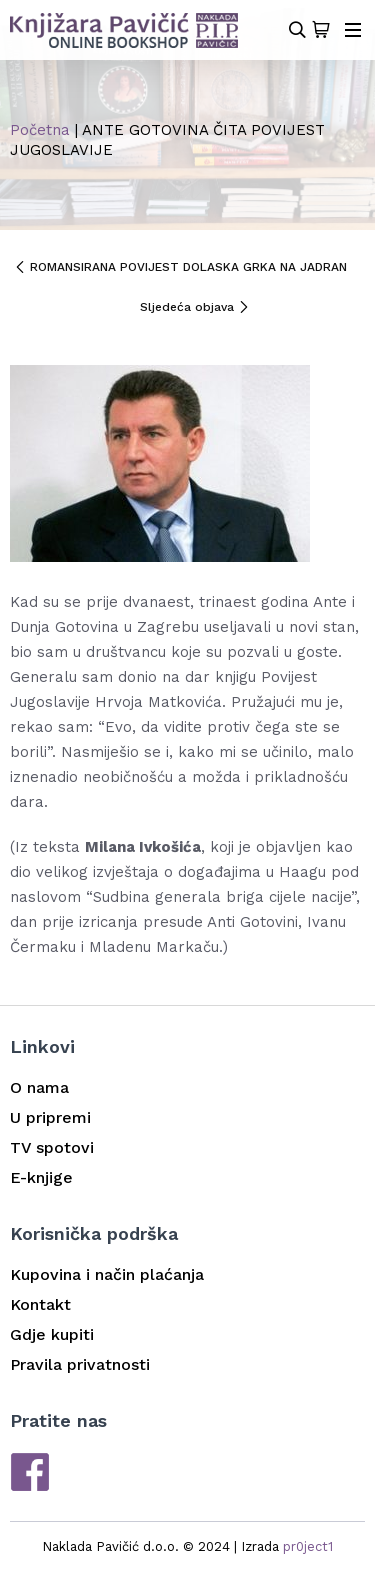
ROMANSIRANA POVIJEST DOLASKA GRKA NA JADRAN (180, 267)
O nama (39, 1087)
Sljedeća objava (195, 307)
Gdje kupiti (52, 1334)
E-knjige (41, 1177)
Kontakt (40, 1304)
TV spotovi (52, 1147)
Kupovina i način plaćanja (107, 1274)
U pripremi (50, 1117)
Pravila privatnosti (80, 1364)
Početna (40, 130)
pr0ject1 (308, 1546)
